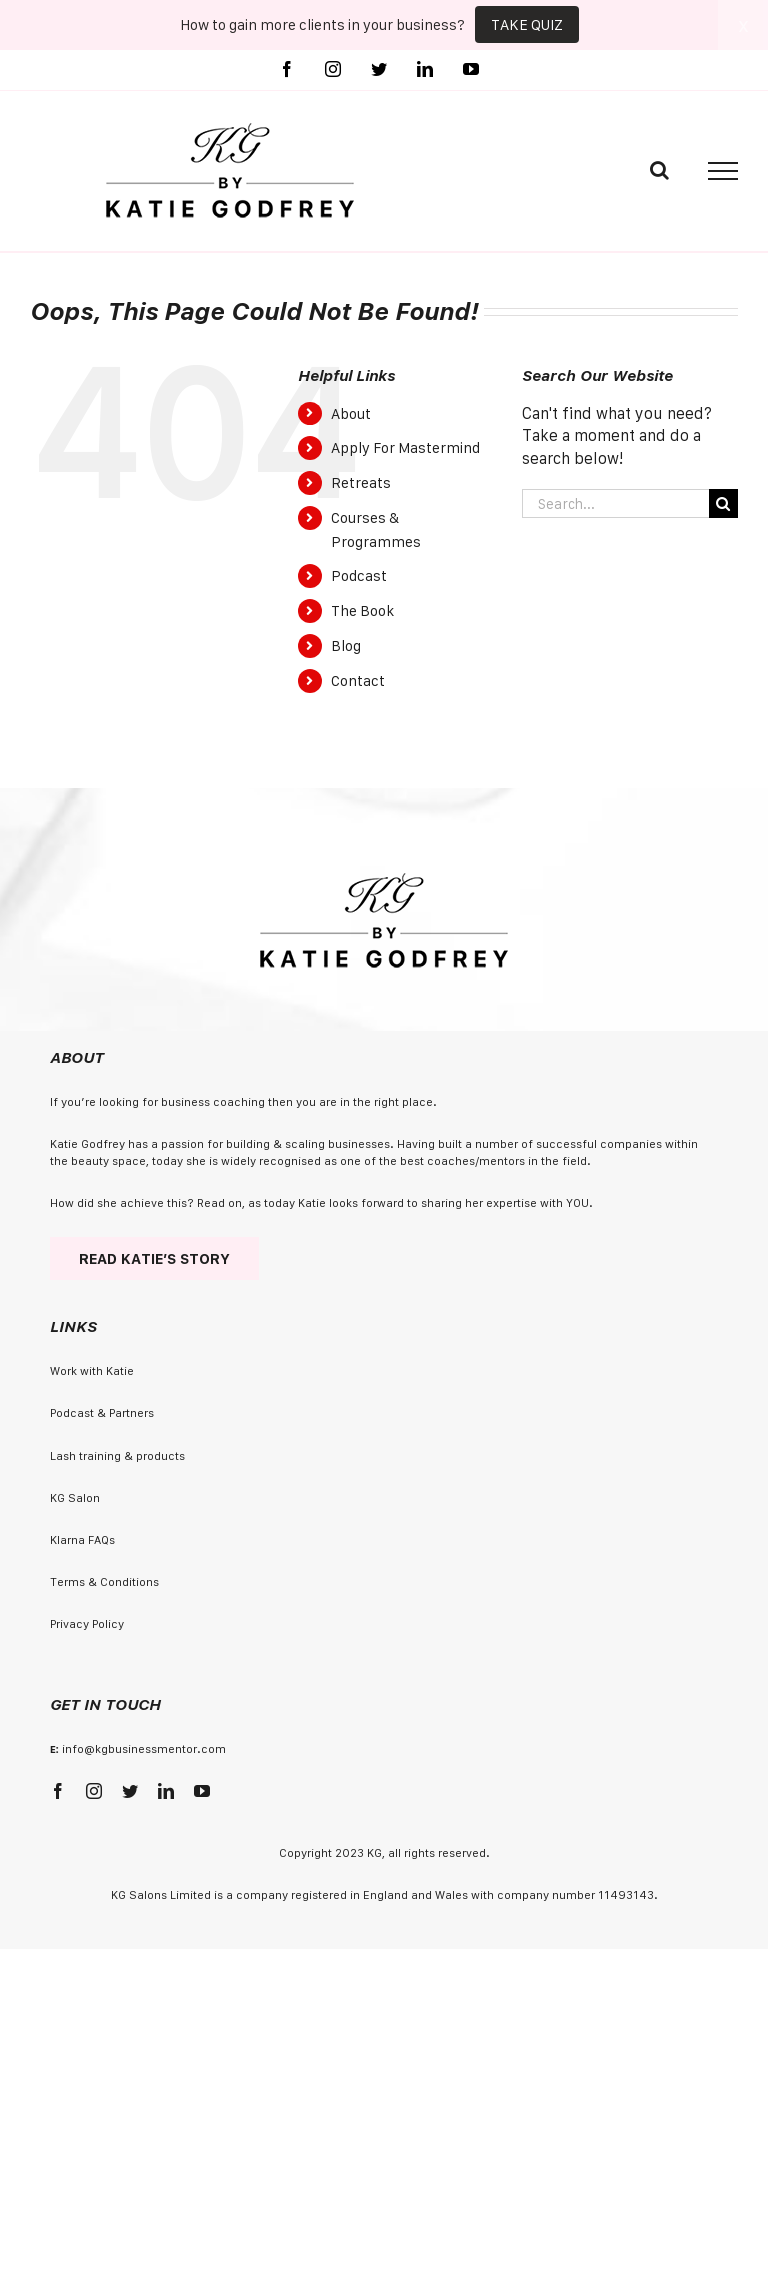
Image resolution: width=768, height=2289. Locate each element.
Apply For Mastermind (405, 447)
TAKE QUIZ (527, 24)
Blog (346, 645)
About (351, 413)
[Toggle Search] (659, 170)
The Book (362, 610)
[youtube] (202, 1791)
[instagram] (94, 1791)
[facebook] (58, 1791)
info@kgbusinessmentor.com (144, 1748)
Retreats (361, 482)
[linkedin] (166, 1791)
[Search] (723, 503)
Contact (358, 680)
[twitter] (130, 1791)
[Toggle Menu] (723, 171)
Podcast (359, 575)
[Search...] (615, 503)
